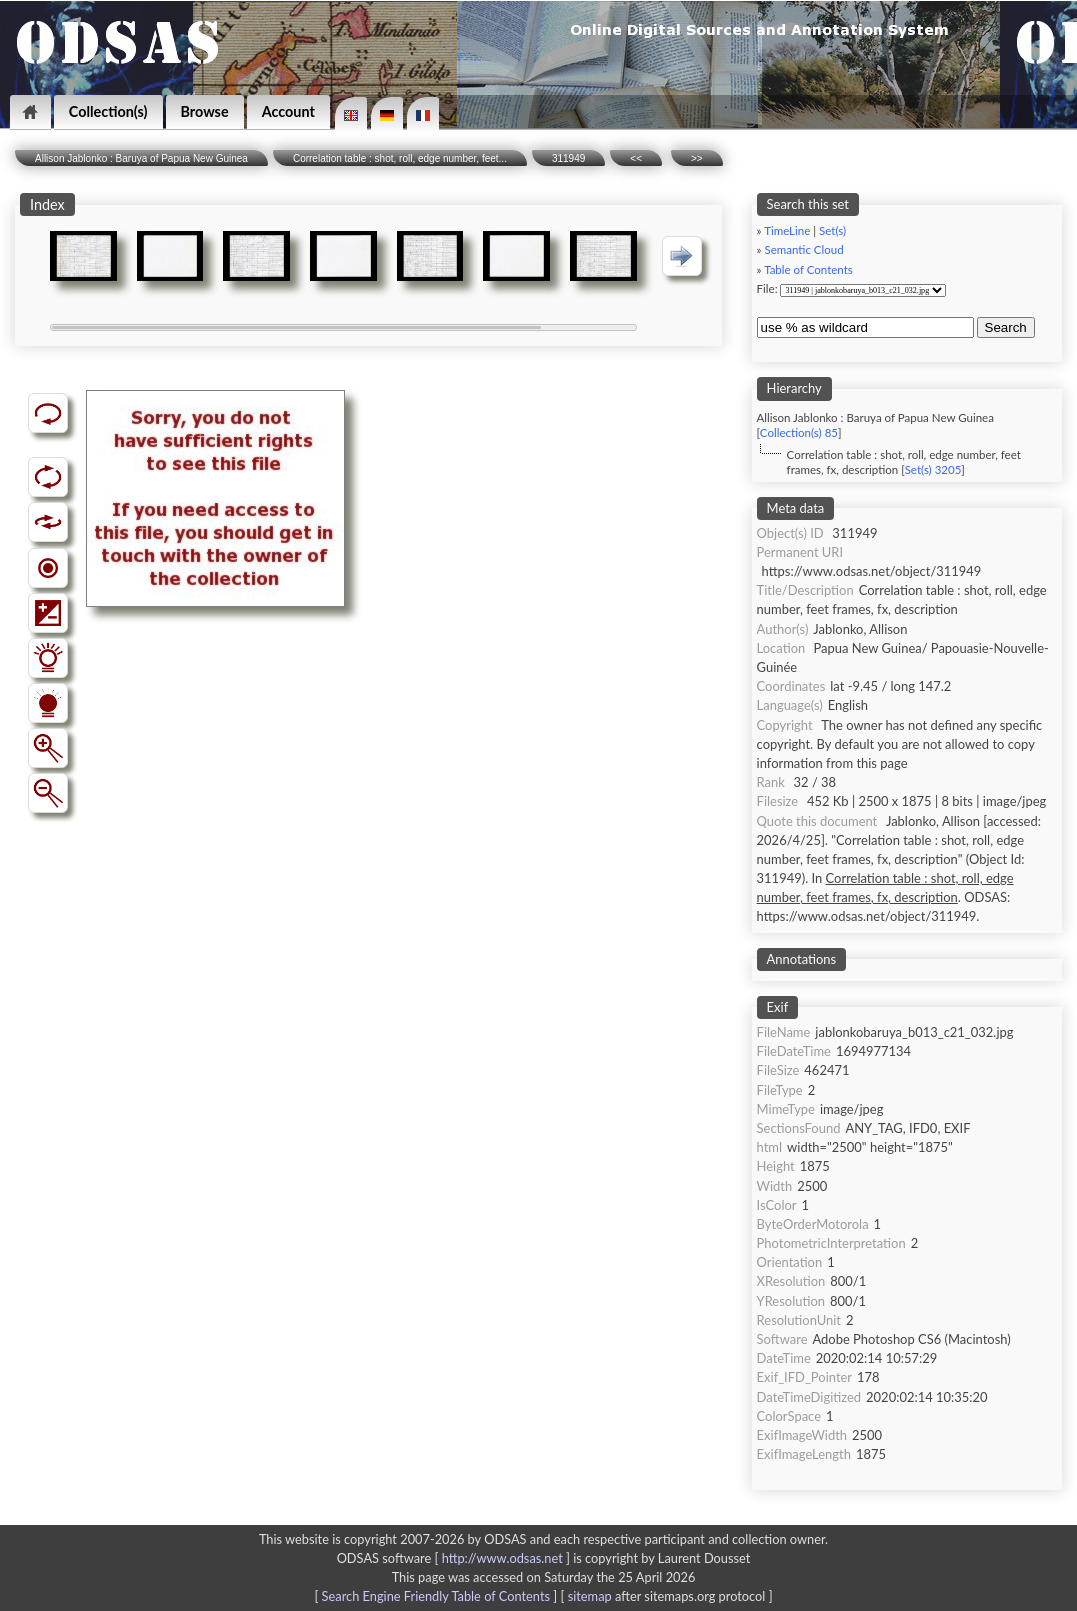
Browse (205, 111)
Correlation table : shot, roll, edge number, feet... (400, 158)
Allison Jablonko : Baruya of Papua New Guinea (141, 158)
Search (1006, 327)
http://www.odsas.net (502, 1558)
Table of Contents (808, 269)
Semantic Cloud (804, 249)
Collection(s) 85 (799, 432)
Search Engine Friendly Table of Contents (436, 1596)
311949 (568, 158)
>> (697, 158)
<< (636, 158)
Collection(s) (108, 111)
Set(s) (832, 230)
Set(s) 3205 (933, 469)
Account (288, 111)
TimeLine (787, 230)
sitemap (590, 1596)
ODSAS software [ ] (455, 1558)
